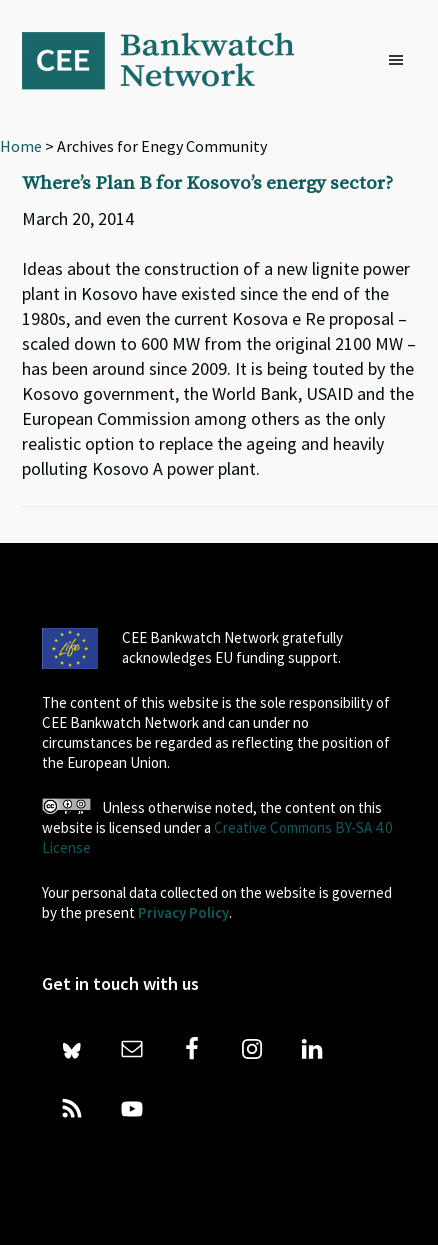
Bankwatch (172, 60)
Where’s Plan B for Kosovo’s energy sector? (207, 183)
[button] (401, 61)
